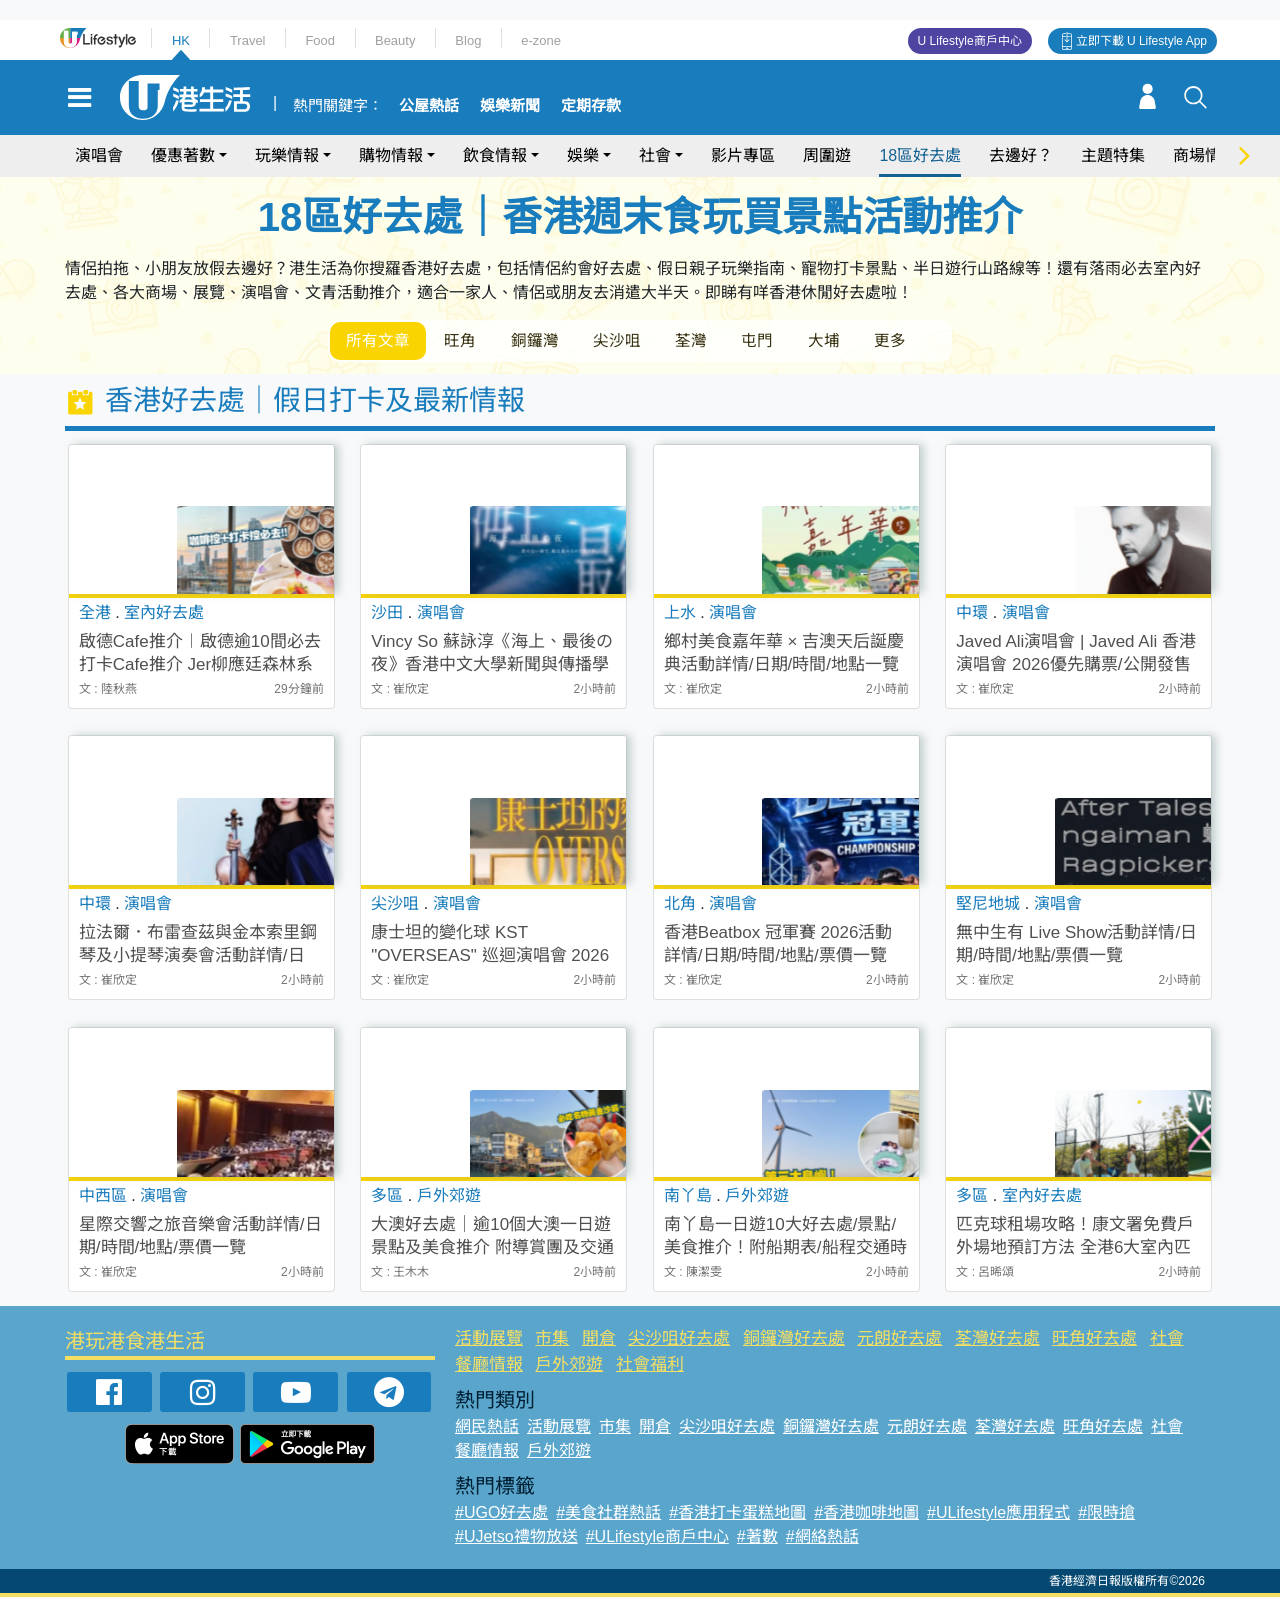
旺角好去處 (1094, 1340)
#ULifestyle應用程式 (998, 1514)
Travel (248, 40)
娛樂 (583, 155)
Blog (468, 40)
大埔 (848, 341)
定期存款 (591, 106)
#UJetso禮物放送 (516, 1538)
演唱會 (99, 155)
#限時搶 (1106, 1514)
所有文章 (380, 341)
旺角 (466, 341)
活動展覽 (489, 1340)
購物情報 (391, 155)
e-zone (541, 40)
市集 (552, 1340)
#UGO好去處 (501, 1514)
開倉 (599, 1340)
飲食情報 (495, 155)
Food (320, 40)
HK (181, 40)
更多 (918, 341)
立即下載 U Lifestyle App (1141, 41)
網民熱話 (487, 1428)
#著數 (757, 1538)
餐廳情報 (489, 1365)
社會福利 (650, 1365)
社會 (655, 155)
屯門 (778, 341)
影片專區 (743, 155)
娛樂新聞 (510, 106)
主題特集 (1113, 155)
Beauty (395, 40)
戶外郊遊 (569, 1365)
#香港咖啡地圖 (866, 1514)
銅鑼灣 (544, 341)
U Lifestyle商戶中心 (970, 41)
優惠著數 (183, 155)
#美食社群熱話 (608, 1514)
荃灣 (708, 341)
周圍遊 (827, 155)
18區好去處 (920, 155)
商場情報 (1205, 155)
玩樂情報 (287, 155)
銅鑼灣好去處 (794, 1340)
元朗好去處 (899, 1340)
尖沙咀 (630, 341)
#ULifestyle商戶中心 (657, 1538)
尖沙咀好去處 (679, 1340)
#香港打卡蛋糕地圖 (737, 1514)
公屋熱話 (429, 106)
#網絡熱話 (822, 1538)
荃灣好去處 (997, 1340)
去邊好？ (1021, 155)
